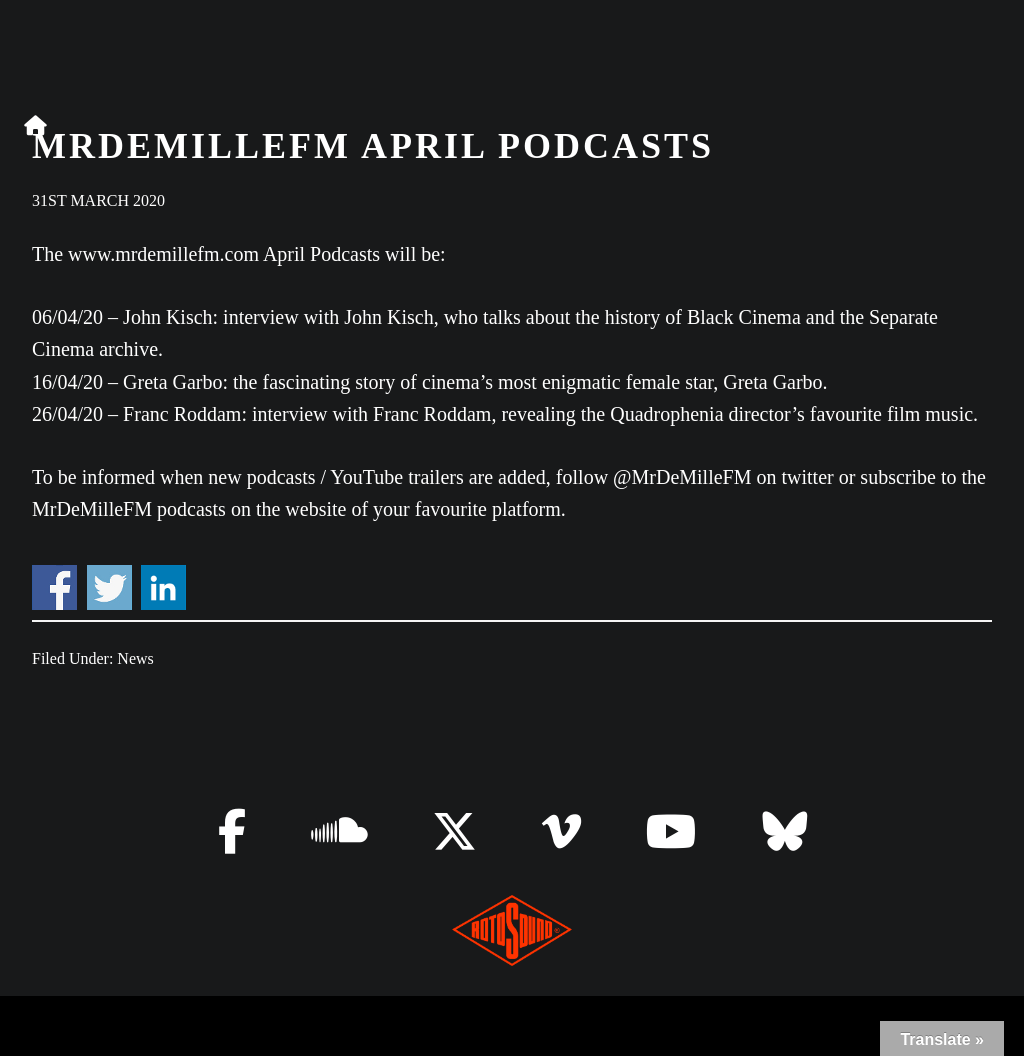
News (135, 658)
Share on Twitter (109, 587)
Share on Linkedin (163, 587)
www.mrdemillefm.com (163, 254)
